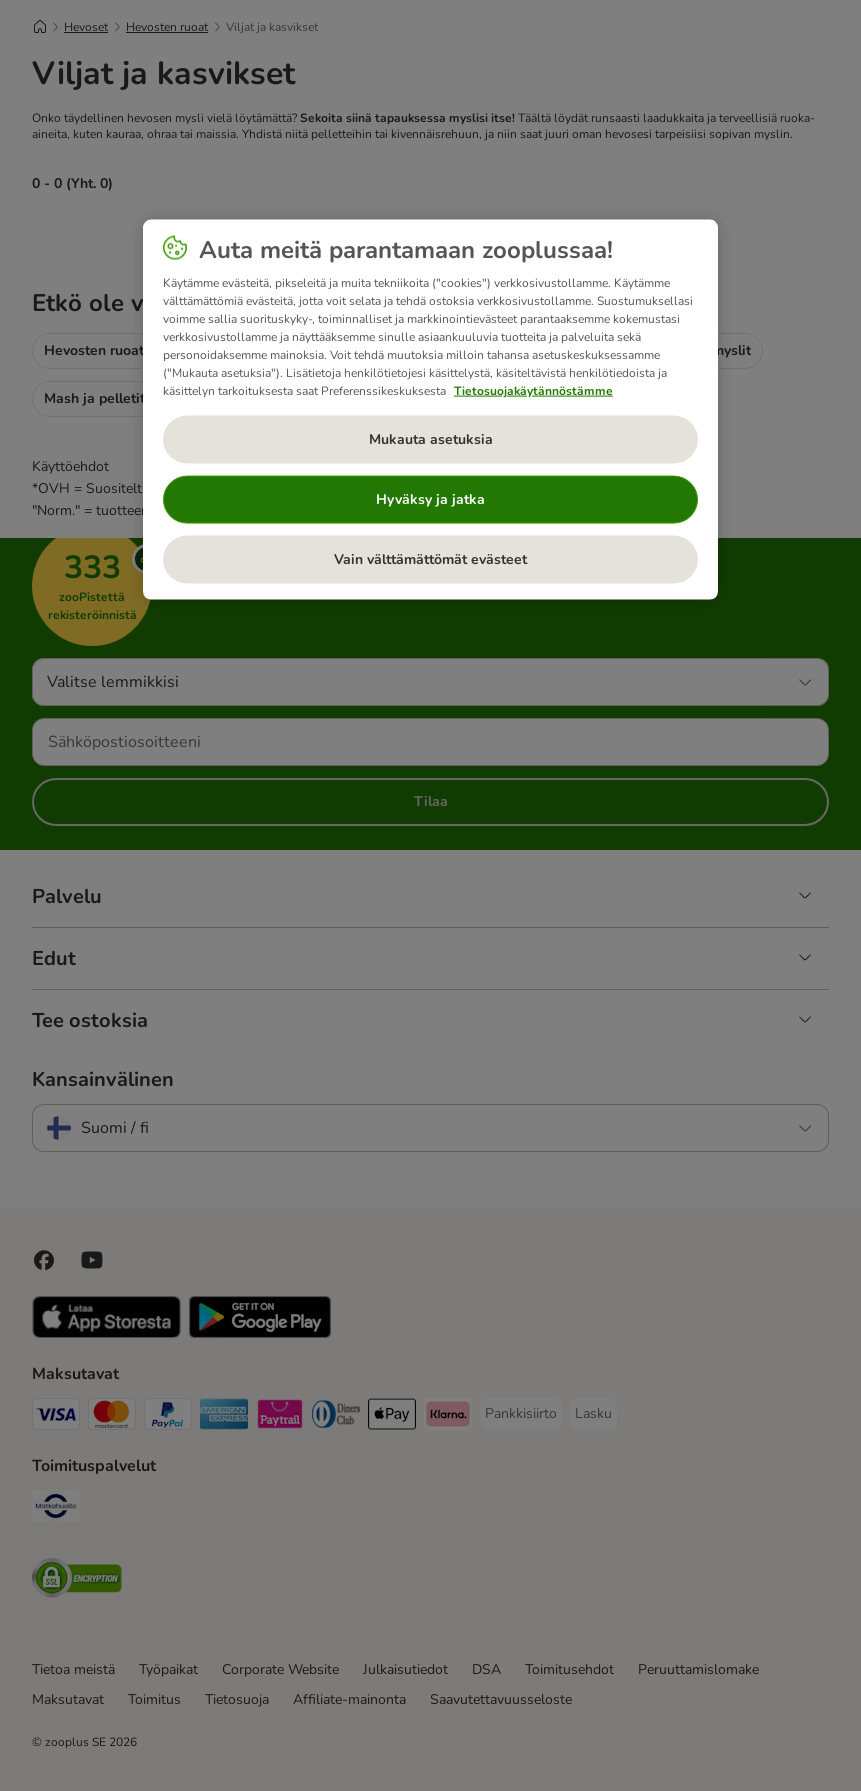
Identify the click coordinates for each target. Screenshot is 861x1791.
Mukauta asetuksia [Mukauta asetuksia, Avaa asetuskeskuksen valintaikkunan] (431, 438)
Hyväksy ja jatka (430, 498)
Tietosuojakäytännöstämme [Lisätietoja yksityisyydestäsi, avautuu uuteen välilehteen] (533, 390)
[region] (430, 409)
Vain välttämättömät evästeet (430, 558)
